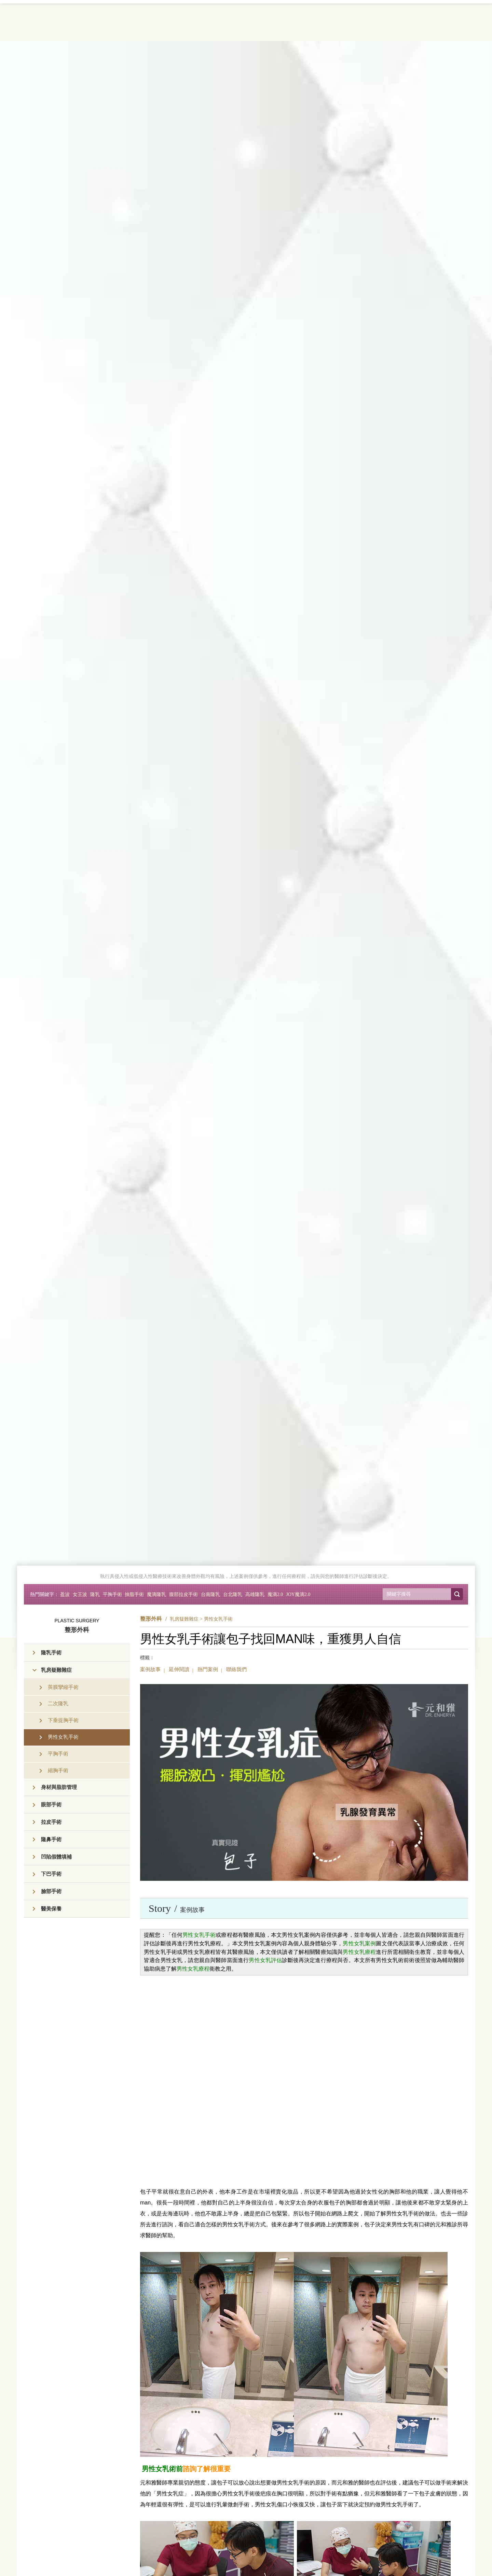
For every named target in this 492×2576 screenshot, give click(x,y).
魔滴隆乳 (156, 1594)
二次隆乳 (58, 1703)
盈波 (65, 1594)
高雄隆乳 (254, 1594)
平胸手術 (112, 1594)
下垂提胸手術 (63, 1720)
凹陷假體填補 (56, 1857)
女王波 (80, 1594)
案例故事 (150, 1669)
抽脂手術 (134, 1594)
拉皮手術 (51, 1822)
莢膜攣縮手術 (63, 1687)
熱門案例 (207, 1669)
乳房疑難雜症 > (186, 1619)
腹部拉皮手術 (183, 1594)
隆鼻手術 (51, 1839)
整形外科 (151, 1619)
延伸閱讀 (179, 1669)
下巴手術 (51, 1874)
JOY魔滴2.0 (298, 1594)
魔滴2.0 (275, 1594)
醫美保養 (51, 1909)
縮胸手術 (58, 1770)
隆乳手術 (51, 1652)
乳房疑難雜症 (56, 1670)
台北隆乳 (232, 1594)
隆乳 (95, 1594)
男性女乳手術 (63, 1737)
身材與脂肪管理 (59, 1787)
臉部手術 (51, 1891)
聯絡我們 (236, 1669)
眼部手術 (51, 1804)
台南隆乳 (210, 1594)
